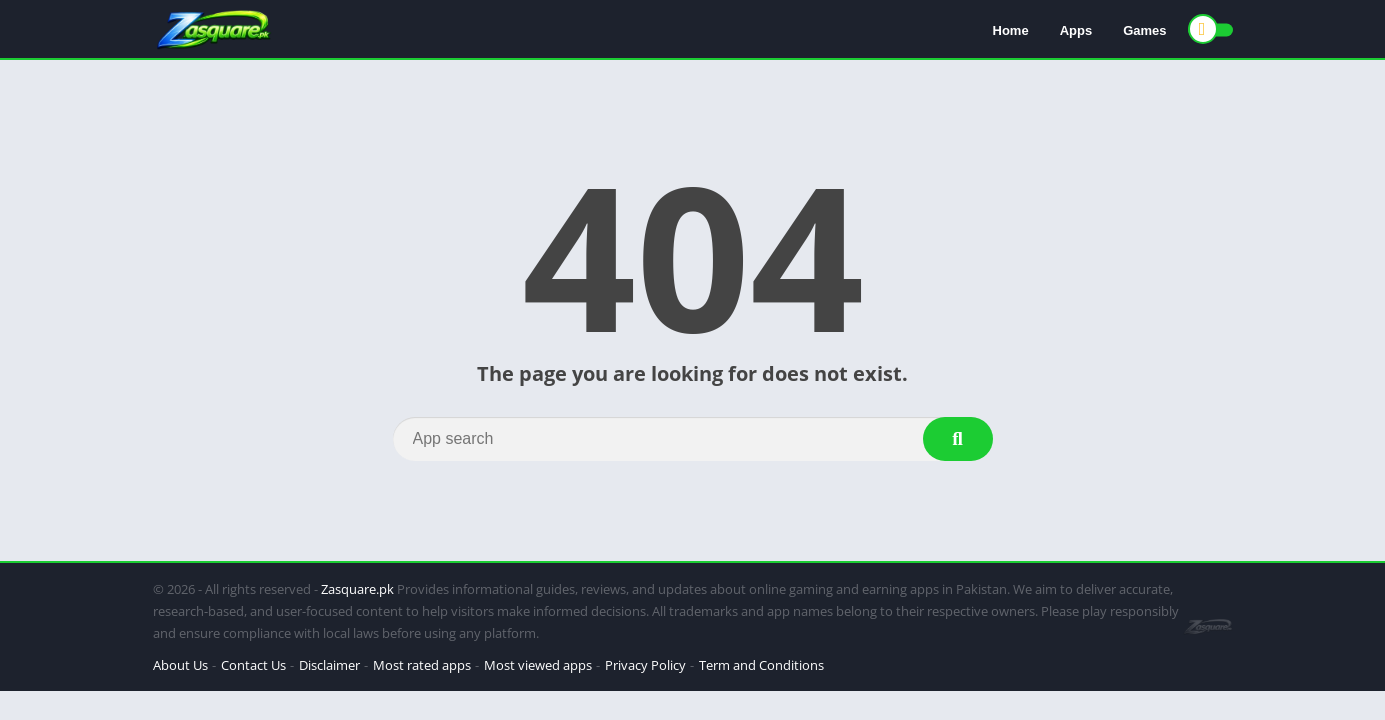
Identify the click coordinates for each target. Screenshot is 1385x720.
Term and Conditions (761, 665)
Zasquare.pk (357, 589)
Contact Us (253, 665)
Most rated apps (422, 665)
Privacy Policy (645, 665)
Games (1144, 30)
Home (1011, 30)
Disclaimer (329, 665)
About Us (180, 665)
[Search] (693, 439)
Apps (1076, 30)
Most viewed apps (538, 665)
